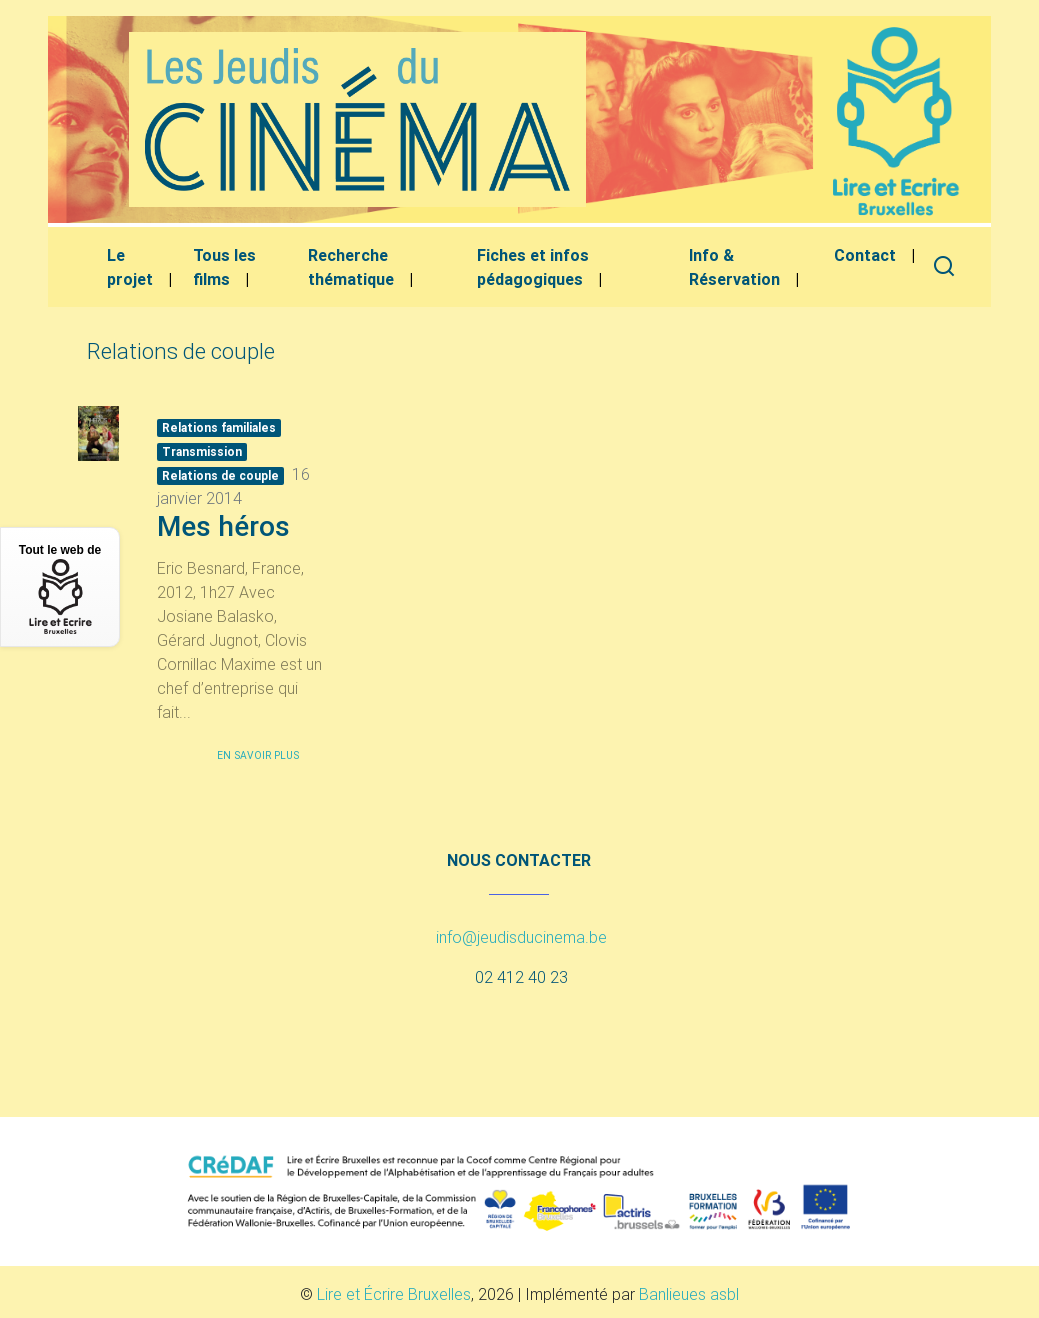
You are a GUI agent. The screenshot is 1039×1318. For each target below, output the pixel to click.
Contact (865, 255)
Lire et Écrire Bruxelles (394, 1294)
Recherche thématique (351, 267)
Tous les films (224, 267)
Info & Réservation (734, 267)
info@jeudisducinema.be (521, 937)
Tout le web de (60, 588)
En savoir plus (258, 755)
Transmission (202, 451)
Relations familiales (219, 427)
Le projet (130, 267)
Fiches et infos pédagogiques (533, 267)
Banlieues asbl (689, 1294)
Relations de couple (220, 475)
